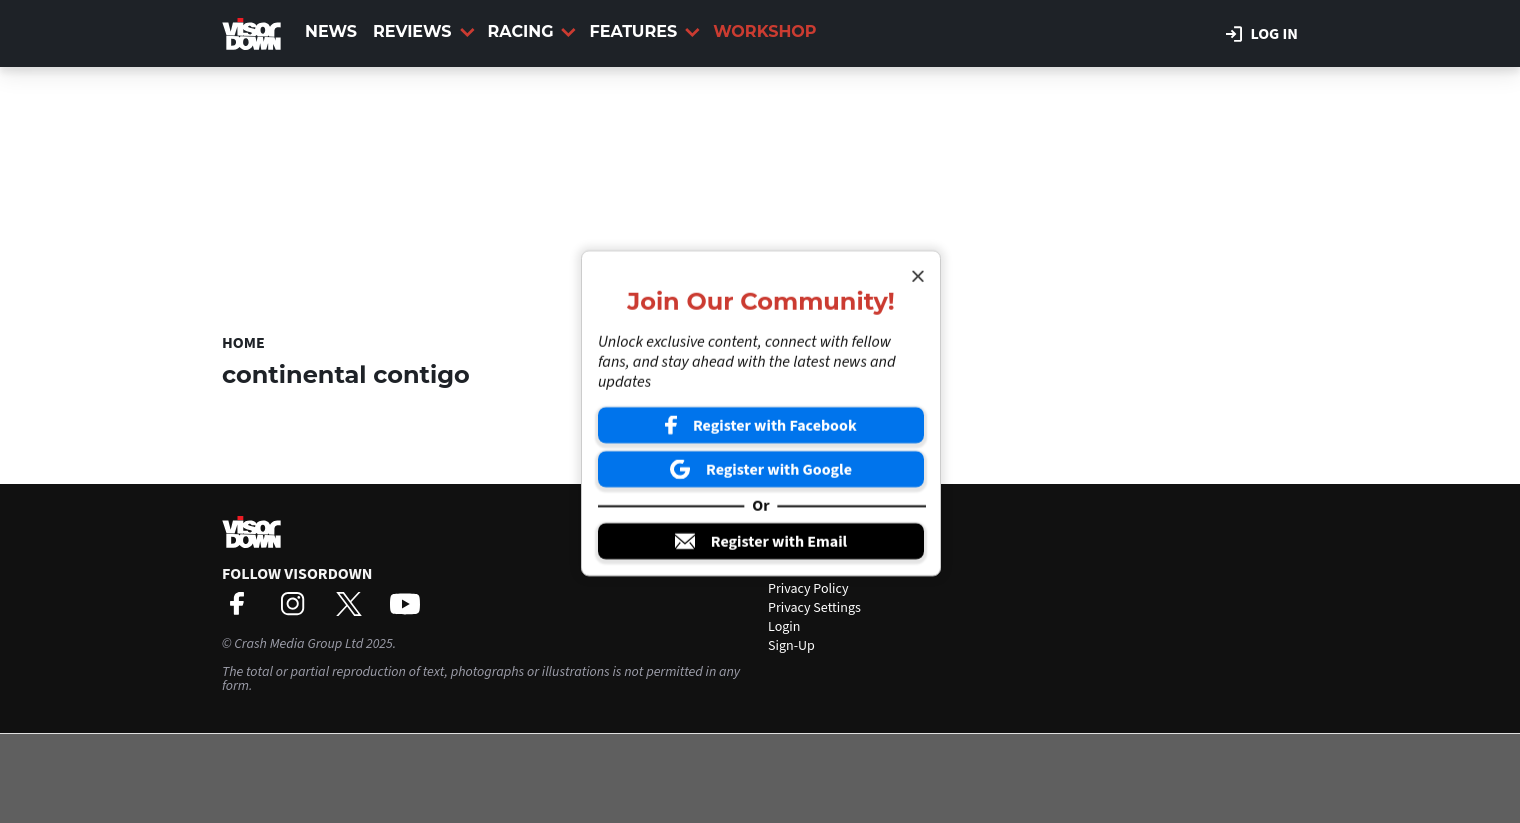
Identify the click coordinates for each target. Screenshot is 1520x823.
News (331, 31)
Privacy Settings (814, 608)
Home (243, 343)
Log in (1262, 34)
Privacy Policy (808, 589)
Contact (791, 570)
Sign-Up (791, 646)
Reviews (423, 31)
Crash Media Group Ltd (298, 644)
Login (784, 627)
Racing (532, 31)
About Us (794, 551)
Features (644, 31)
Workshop (764, 31)
